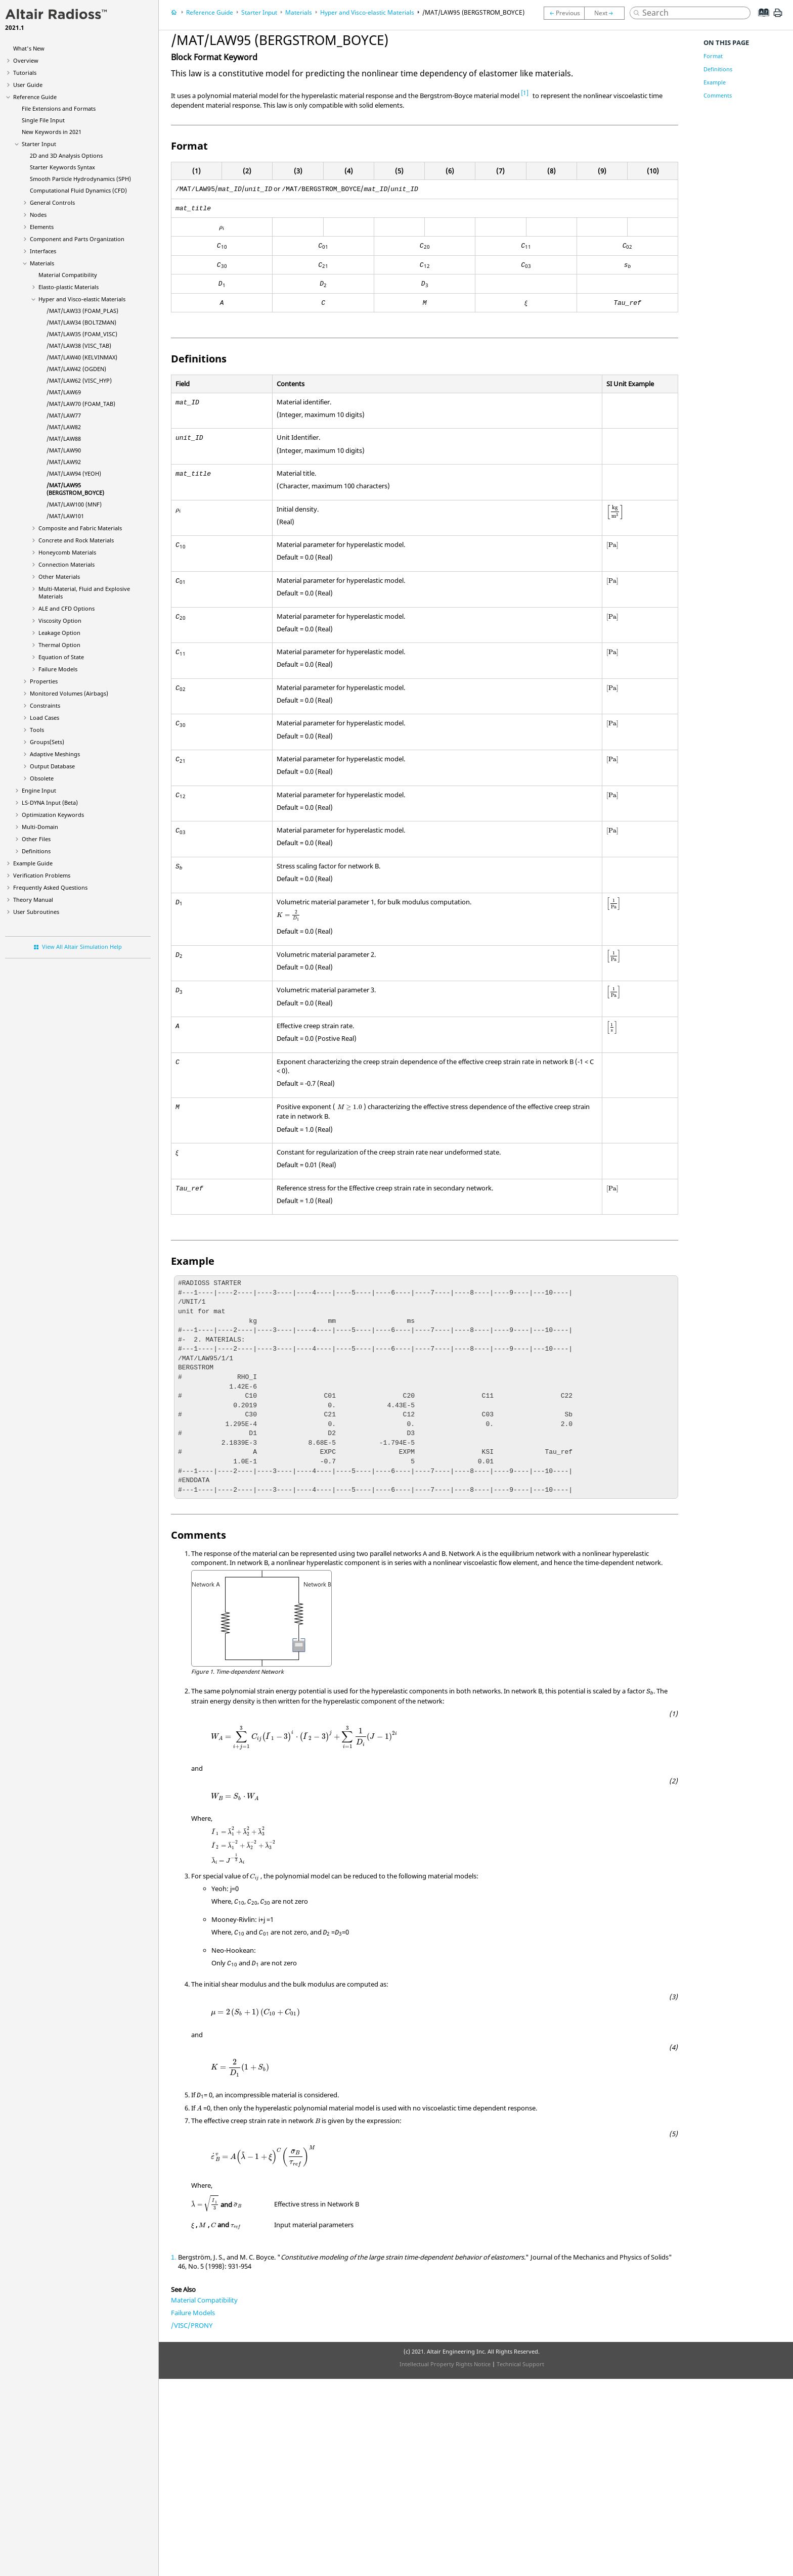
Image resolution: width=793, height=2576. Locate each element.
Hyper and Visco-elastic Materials (81, 299)
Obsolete (42, 778)
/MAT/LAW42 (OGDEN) (76, 369)
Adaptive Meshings (55, 754)
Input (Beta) (50, 802)
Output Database (52, 766)
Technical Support (520, 2364)
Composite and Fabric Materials (80, 528)
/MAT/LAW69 (64, 392)
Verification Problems (41, 875)
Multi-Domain (40, 827)
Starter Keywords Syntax (62, 167)
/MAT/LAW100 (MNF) (74, 504)
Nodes (38, 214)
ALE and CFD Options (66, 608)
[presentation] (222, 228)
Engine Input (39, 790)
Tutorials (24, 72)
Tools (37, 729)
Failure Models (57, 669)
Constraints (45, 705)
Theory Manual (33, 899)
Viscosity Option (59, 620)
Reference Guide (35, 97)
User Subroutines (36, 911)
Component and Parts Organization (77, 239)
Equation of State (61, 657)
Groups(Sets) (47, 742)
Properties (44, 681)
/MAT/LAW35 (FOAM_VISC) (82, 334)
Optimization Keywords (53, 814)
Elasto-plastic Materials (68, 287)
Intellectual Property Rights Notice (445, 2364)
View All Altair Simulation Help (82, 946)
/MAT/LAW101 (65, 516)
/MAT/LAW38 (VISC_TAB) (79, 345)
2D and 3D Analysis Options (66, 155)
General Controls (52, 202)
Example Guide (33, 863)
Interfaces (43, 251)
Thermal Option (59, 645)
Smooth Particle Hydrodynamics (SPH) (80, 178)
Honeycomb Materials (67, 552)
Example (714, 82)
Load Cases (44, 717)
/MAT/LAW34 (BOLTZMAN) (81, 322)
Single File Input (43, 120)
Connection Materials (66, 564)
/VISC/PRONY (191, 2325)
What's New (29, 48)
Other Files (36, 839)
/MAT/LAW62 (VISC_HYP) (79, 380)
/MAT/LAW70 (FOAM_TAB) (81, 403)
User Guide (27, 84)
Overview (25, 60)
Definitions (36, 851)
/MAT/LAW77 (64, 415)
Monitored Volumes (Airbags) (69, 693)
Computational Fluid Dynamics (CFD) (78, 190)
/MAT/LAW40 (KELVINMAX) (82, 357)
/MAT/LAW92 (64, 462)
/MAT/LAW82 (64, 427)
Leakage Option (59, 632)
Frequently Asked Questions (50, 887)
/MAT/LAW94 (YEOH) (74, 473)
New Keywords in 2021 (51, 131)
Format (713, 56)
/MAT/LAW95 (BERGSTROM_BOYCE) (75, 488)
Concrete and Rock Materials (76, 540)
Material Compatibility (67, 275)
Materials (42, 263)
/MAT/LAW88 (64, 438)
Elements (42, 227)
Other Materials (59, 576)
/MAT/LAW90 (64, 450)
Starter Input (39, 144)
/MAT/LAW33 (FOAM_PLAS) (82, 310)
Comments (717, 95)
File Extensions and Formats (59, 108)
